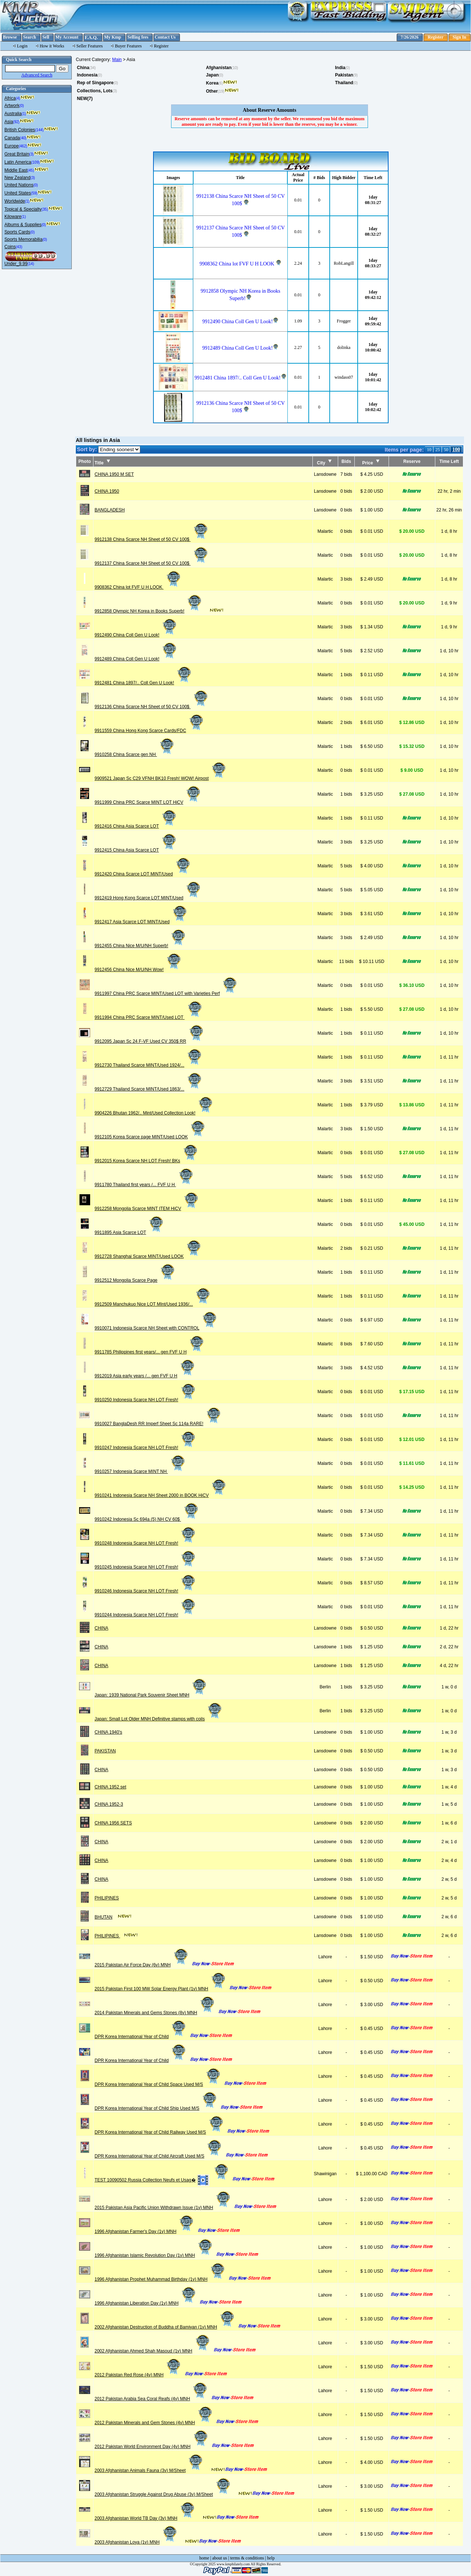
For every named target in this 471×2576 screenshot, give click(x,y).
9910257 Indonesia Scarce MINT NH (140, 1471)
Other (212, 91)
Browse (10, 37)
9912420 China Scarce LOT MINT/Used (143, 874)
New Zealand (17, 177)
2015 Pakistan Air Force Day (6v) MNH (142, 1964)
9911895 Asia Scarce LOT (129, 1232)
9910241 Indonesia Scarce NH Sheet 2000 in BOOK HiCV (161, 1495)
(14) (31, 264)
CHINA (101, 1628)
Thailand (344, 82)
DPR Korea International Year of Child (141, 2036)
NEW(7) (85, 98)
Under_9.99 (16, 263)
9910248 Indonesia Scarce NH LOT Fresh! (145, 1543)
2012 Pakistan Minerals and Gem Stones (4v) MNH (154, 2422)
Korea (212, 83)
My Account (67, 37)
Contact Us (165, 37)
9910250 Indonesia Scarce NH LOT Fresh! (145, 1399)
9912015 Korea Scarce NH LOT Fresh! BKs (147, 1160)
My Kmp (112, 37)
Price (370, 462)
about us (219, 2558)
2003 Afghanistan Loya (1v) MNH (136, 2542)
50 (446, 449)
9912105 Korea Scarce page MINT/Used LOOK (150, 1136)
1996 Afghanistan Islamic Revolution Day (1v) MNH (154, 2255)
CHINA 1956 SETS (113, 1823)
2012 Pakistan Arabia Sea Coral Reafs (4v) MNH (151, 2398)
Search (29, 37)
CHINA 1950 (107, 491)
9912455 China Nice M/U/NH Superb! (141, 945)
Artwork (12, 105)
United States (17, 193)
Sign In (459, 37)
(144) (39, 130)
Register (435, 37)
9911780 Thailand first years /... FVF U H (144, 1184)
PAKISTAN (105, 1750)
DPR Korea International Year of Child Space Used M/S (158, 2084)
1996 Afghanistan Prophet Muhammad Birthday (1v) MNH (160, 2279)
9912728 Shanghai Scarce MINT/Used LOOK (148, 1256)
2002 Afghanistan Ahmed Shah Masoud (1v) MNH (153, 2351)
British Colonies (19, 129)
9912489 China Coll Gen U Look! (136, 658)
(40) (23, 138)
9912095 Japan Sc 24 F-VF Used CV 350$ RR (150, 1041)
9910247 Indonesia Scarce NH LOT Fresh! (145, 1447)
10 (429, 449)
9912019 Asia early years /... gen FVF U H (145, 1375)
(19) (221, 91)
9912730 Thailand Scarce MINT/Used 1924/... (149, 1065)
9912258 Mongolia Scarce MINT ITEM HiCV (147, 1208)
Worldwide (14, 201)
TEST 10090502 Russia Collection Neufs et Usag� (162, 2180)
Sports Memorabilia (23, 239)
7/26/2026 (410, 37)
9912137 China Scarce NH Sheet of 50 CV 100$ (152, 563)
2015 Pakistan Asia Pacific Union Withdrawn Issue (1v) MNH (163, 2207)
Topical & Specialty (23, 209)
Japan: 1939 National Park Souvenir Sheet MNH (151, 1695)
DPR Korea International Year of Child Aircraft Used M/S (159, 2156)
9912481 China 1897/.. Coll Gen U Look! (143, 682)
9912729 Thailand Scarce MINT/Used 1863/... (149, 1089)
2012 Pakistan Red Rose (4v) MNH (138, 2374)
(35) (45, 209)
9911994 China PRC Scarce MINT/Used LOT (149, 1017)
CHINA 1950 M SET (114, 474)
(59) (34, 193)
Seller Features (90, 46)
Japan (212, 75)
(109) (35, 162)
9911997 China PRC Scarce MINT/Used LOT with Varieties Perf (166, 993)
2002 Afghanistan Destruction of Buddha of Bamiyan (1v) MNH (165, 2327)
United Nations (18, 185)
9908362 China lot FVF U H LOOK (138, 587)
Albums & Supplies (23, 224)
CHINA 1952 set (110, 1787)
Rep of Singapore (95, 82)
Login (22, 46)
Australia (13, 113)
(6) (221, 83)
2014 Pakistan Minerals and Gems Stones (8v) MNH (155, 2012)
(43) (19, 247)
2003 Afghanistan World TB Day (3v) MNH (145, 2518)
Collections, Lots (95, 90)
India (340, 67)
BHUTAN (103, 1917)
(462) (23, 146)
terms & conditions (247, 2558)
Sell (45, 37)
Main (117, 59)
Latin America (17, 162)
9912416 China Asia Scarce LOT (136, 826)
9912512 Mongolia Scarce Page (135, 1280)
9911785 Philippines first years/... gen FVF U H (150, 1352)
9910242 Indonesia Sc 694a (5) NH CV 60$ (147, 1519)
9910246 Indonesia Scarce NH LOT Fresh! (145, 1591)
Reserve (412, 461)
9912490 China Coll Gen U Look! (136, 635)
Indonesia (87, 75)
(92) (16, 122)
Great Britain (16, 154)
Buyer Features (128, 46)
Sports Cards (17, 232)
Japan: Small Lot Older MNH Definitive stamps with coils (159, 1719)
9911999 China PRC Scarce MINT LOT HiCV (148, 802)
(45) (31, 170)
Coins (10, 246)
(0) (22, 106)
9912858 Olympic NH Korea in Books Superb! (149, 611)
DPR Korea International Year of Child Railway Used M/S (159, 2132)
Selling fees (137, 37)
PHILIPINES (107, 1898)
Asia (8, 121)
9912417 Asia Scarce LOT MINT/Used (141, 921)
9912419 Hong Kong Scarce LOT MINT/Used (148, 897)
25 (437, 449)
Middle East (16, 170)
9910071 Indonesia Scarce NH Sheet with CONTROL (156, 1328)
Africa (10, 98)
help (271, 2558)
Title (102, 462)
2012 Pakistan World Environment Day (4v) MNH (152, 2446)
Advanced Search (36, 75)
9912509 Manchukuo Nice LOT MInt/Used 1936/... (153, 1304)
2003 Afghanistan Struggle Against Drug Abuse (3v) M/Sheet (163, 2494)
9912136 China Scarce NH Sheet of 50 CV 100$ (152, 706)
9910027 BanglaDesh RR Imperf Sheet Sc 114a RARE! (158, 1423)
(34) (92, 68)
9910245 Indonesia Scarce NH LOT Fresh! (145, 1567)
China (83, 67)
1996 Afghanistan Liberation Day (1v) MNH (146, 2303)
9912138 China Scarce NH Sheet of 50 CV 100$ (152, 539)
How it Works (52, 46)
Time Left (449, 461)
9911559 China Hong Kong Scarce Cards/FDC (150, 730)
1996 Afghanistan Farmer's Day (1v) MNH (145, 2231)
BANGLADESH (110, 510)
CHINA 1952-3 (109, 1804)
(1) (24, 114)
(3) (31, 154)
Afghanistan (218, 67)
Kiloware (12, 216)
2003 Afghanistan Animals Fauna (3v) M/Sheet (149, 2470)
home (204, 2558)
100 (456, 449)
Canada (12, 137)
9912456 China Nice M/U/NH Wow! (138, 969)
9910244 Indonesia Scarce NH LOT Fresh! (145, 1614)
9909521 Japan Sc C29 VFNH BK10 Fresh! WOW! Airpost (161, 778)
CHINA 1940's (108, 1732)
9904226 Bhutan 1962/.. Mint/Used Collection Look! (154, 1113)
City (324, 462)
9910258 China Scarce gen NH (135, 754)
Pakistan (344, 75)
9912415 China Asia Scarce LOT (136, 850)
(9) (355, 75)
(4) (18, 98)
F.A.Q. (91, 37)
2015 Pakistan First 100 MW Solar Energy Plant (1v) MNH (161, 1988)
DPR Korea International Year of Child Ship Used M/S (156, 2108)
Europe (11, 146)
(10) (234, 68)
